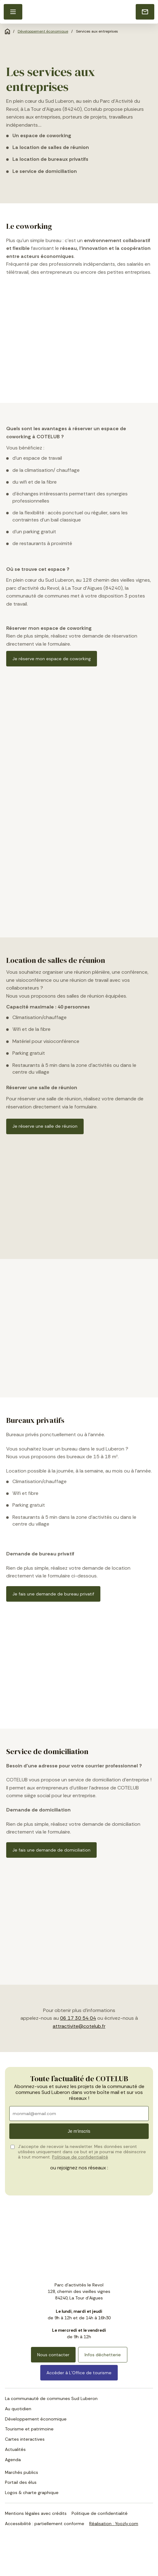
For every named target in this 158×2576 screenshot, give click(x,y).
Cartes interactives (25, 2439)
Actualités (15, 2449)
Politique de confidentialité (80, 2157)
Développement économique (43, 31)
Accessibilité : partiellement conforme (44, 2523)
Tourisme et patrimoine (29, 2429)
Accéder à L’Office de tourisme (79, 2372)
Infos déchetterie (103, 2354)
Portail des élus (21, 2482)
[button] (13, 12)
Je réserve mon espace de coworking (51, 658)
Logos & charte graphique (32, 2492)
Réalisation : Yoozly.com (113, 2523)
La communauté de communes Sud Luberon (51, 2398)
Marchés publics (21, 2472)
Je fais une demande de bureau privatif (53, 1594)
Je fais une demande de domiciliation (51, 1850)
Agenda (13, 2459)
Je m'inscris (79, 2131)
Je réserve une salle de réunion (44, 1126)
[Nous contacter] (145, 12)
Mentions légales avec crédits (36, 2513)
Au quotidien (18, 2408)
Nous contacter (53, 2354)
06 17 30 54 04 (78, 2018)
